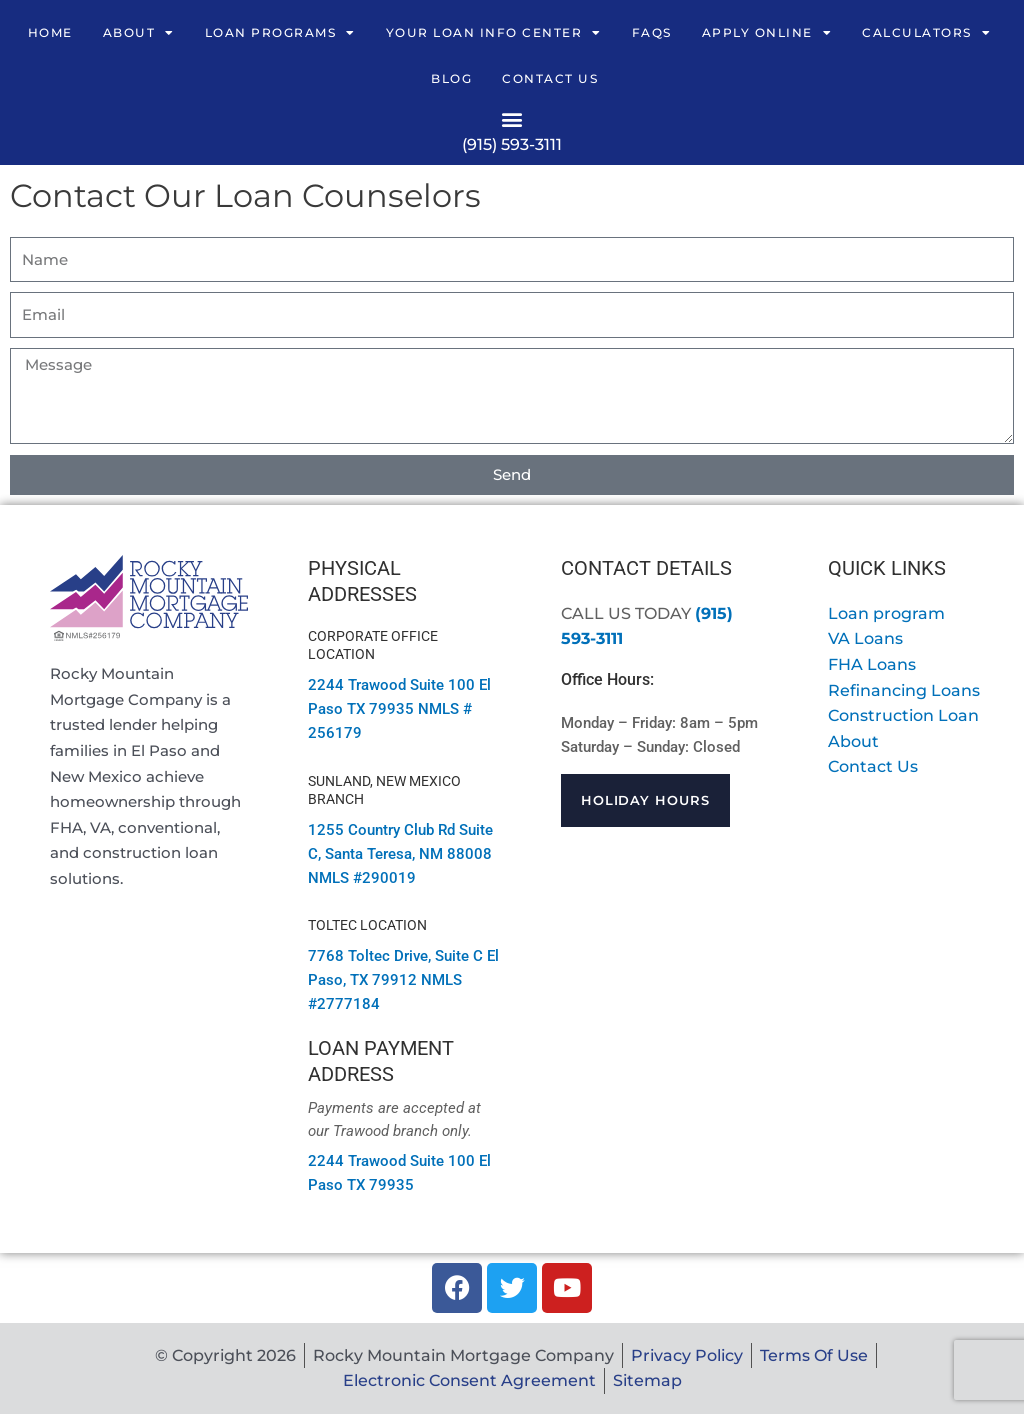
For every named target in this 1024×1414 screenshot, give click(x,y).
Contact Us (550, 78)
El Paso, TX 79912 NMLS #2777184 (403, 980)
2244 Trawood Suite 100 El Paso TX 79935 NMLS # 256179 (399, 709)
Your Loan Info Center (494, 33)
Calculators (926, 33)
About (139, 33)
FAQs (652, 32)
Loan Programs (280, 33)
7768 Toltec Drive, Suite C (395, 956)
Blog (451, 78)
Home (50, 32)
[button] (512, 118)
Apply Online (767, 33)
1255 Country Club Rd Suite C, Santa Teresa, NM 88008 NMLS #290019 (400, 854)
